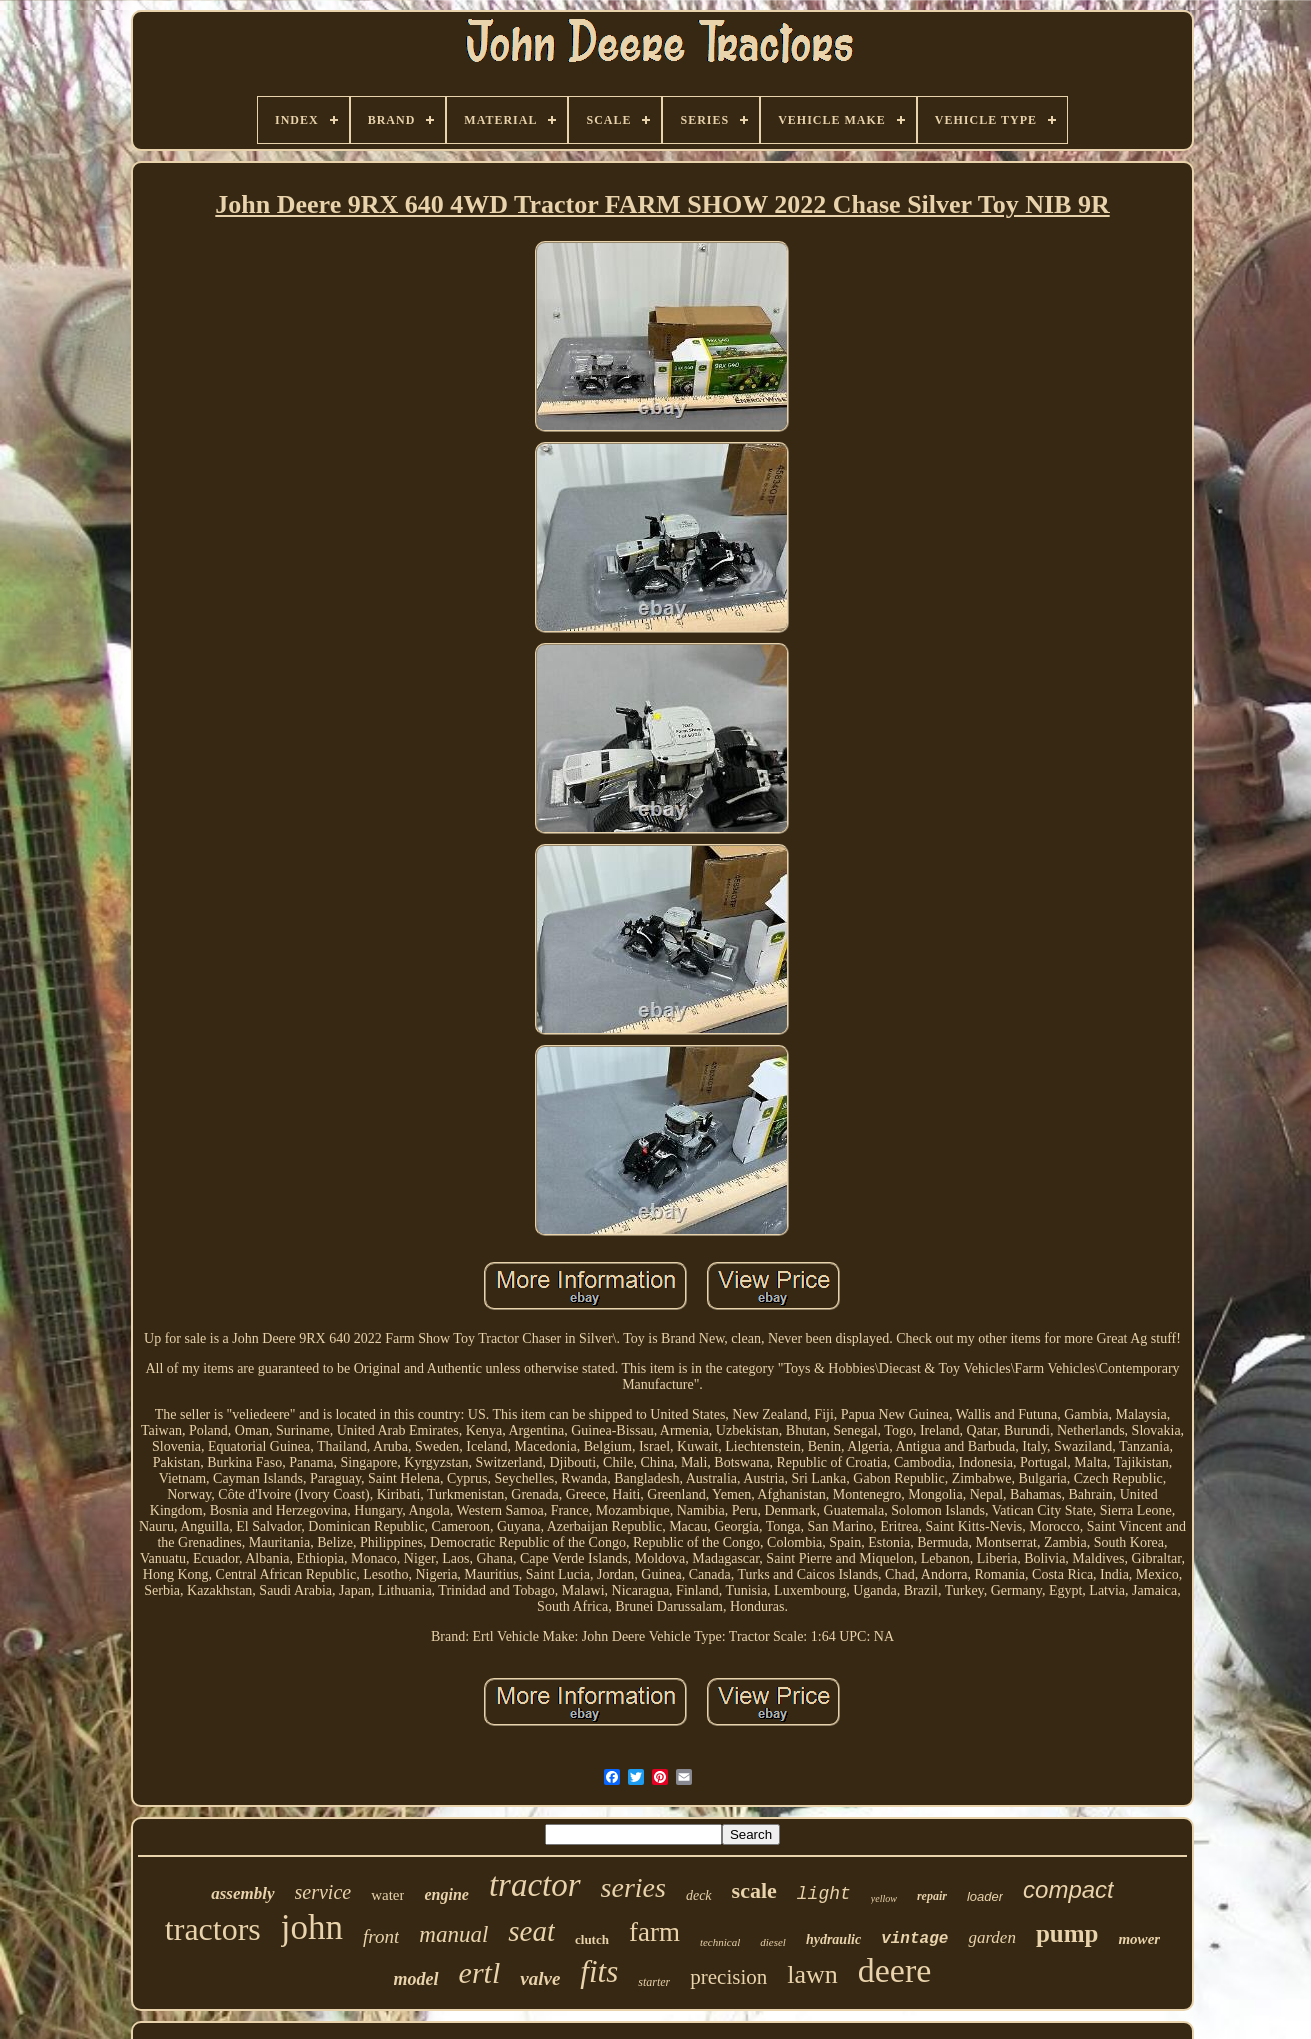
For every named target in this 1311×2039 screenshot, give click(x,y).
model (416, 1979)
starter (654, 1982)
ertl (480, 1972)
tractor (535, 1885)
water (387, 1895)
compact (1068, 1889)
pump (1067, 1933)
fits (599, 1971)
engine (446, 1894)
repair (932, 1896)
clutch (592, 1939)
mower (1139, 1939)
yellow (884, 1898)
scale (754, 1890)
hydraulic (833, 1939)
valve (540, 1978)
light (824, 1894)
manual (453, 1934)
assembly (242, 1893)
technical (720, 1942)
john (312, 1927)
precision (728, 1977)
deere (895, 1970)
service (323, 1892)
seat (531, 1931)
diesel (773, 1942)
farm (654, 1932)
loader (985, 1896)
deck (699, 1895)
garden (992, 1937)
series (633, 1887)
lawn (812, 1974)
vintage (914, 1939)
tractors (213, 1929)
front (381, 1936)
